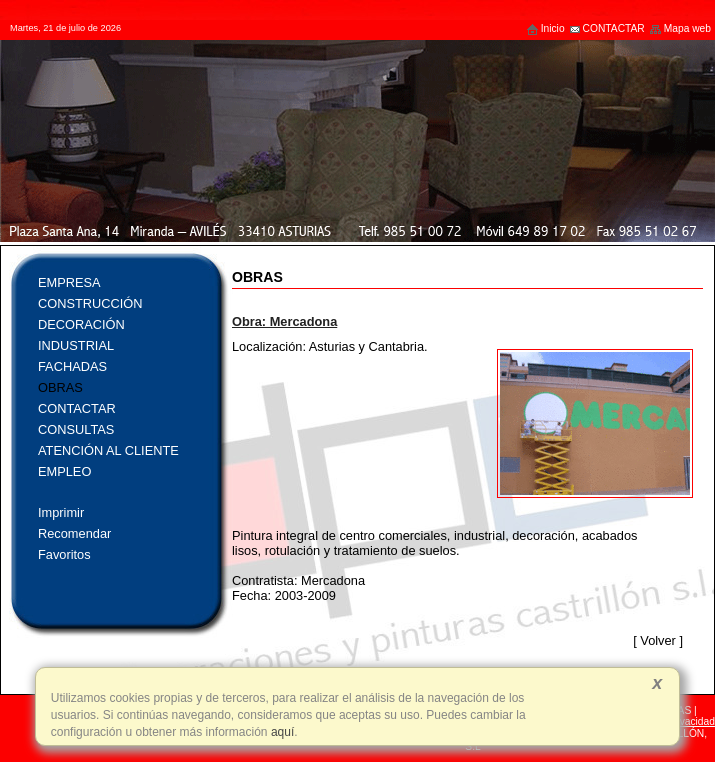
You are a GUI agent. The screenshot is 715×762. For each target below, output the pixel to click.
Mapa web (680, 28)
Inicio (545, 28)
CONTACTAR (607, 28)
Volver (658, 640)
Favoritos (64, 554)
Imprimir (61, 512)
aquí (281, 732)
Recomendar (74, 533)
